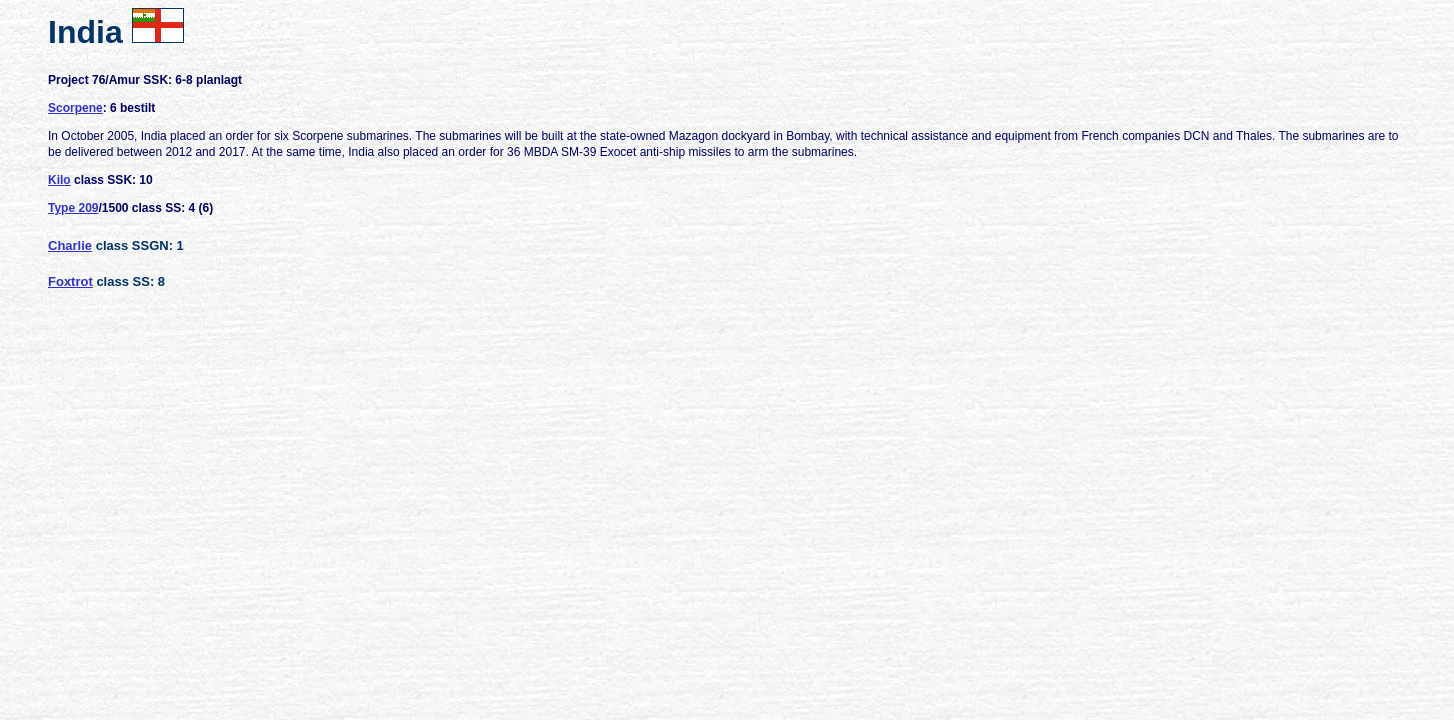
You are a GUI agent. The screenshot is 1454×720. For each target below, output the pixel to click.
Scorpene (75, 108)
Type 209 (73, 208)
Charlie (70, 245)
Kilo (59, 180)
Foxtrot (70, 281)
